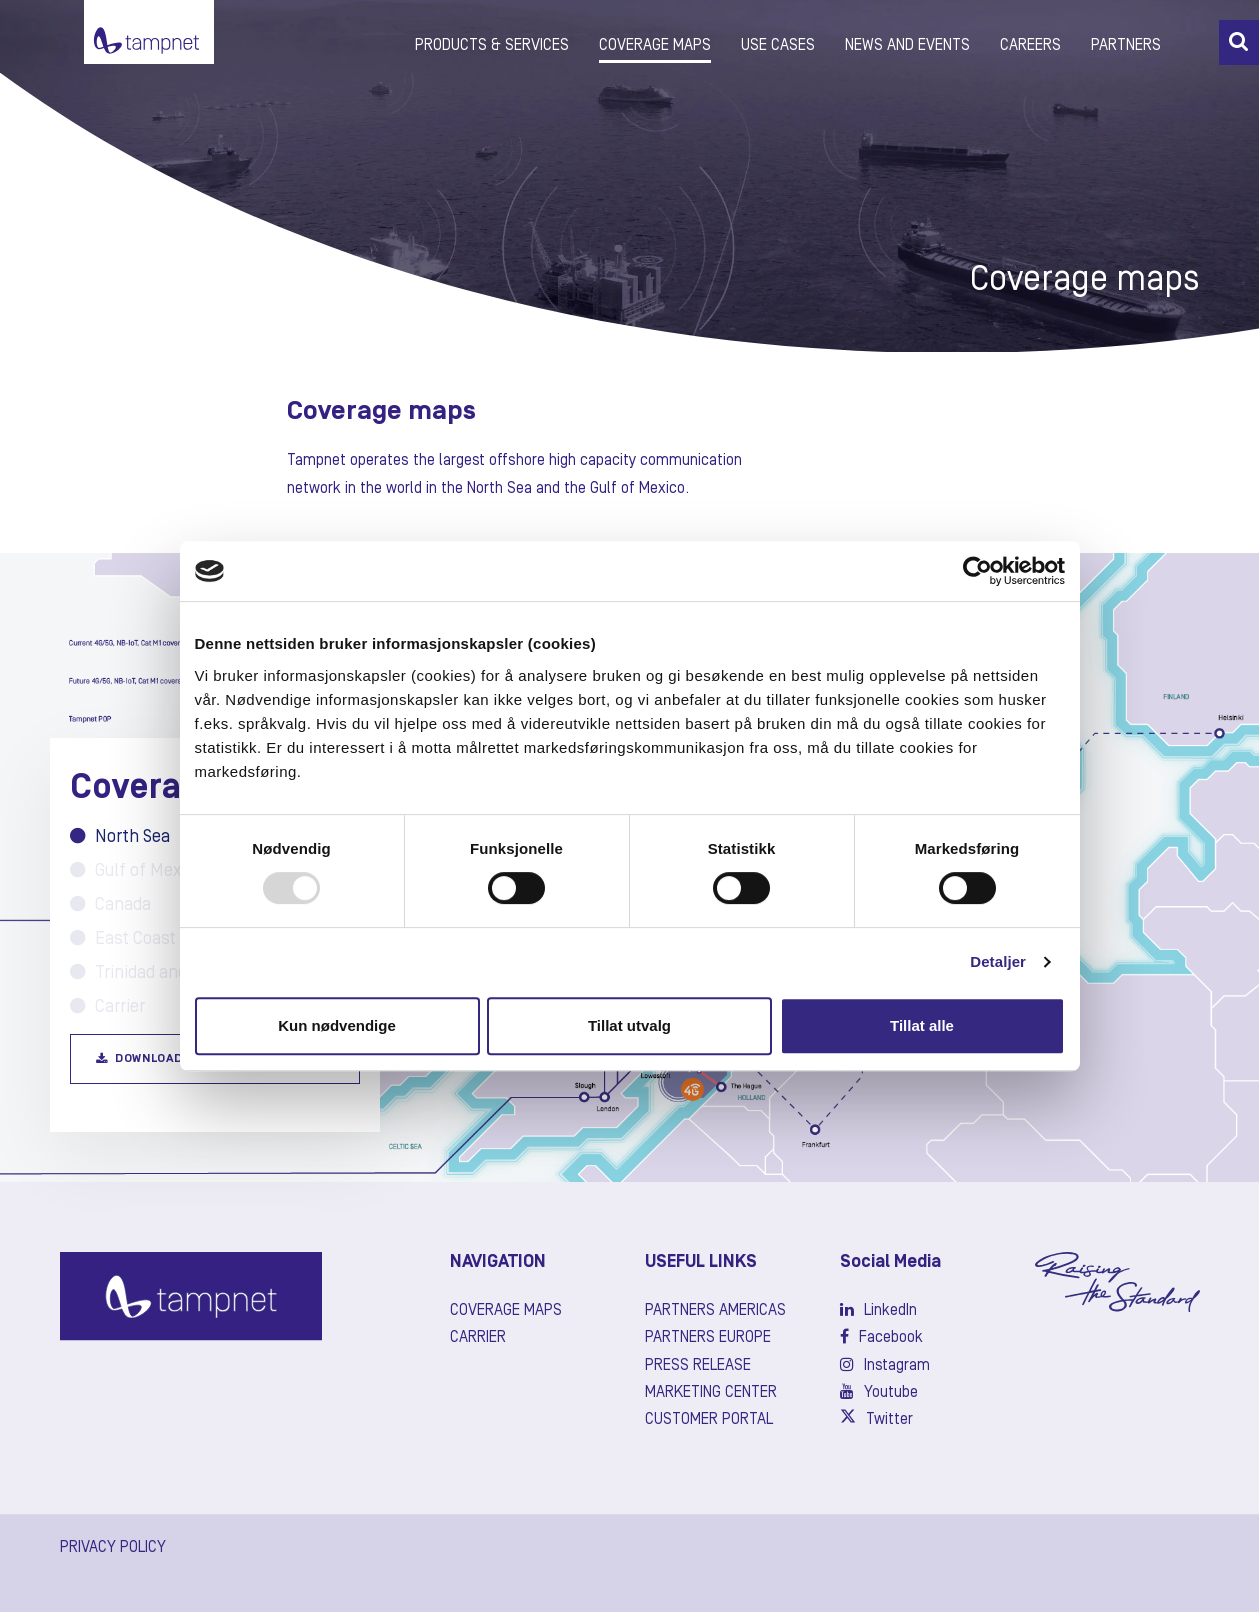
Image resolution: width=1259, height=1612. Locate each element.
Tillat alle (922, 1025)
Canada (110, 905)
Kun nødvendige (337, 1025)
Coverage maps (506, 1311)
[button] (1239, 42)
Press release (698, 1366)
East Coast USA (140, 939)
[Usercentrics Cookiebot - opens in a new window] (977, 571)
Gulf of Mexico (137, 871)
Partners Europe (708, 1338)
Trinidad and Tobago (158, 973)
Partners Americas (715, 1311)
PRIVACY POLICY (113, 1548)
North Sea (120, 837)
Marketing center (711, 1393)
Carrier (107, 1007)
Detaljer (998, 961)
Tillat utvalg (629, 1025)
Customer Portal (709, 1420)
